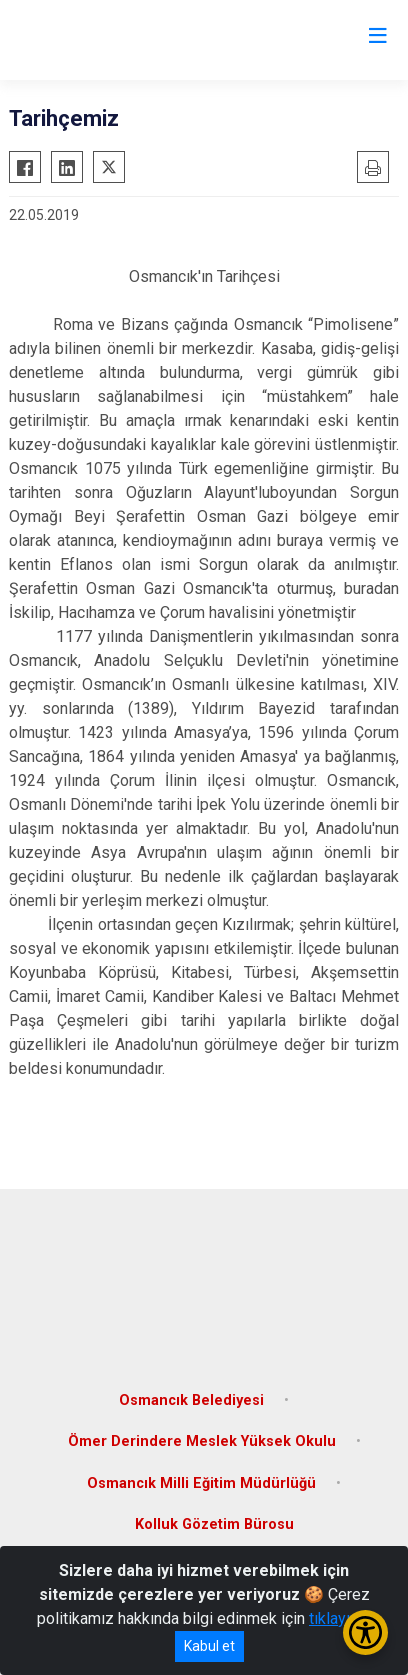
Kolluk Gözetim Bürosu (214, 1524)
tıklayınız (340, 1618)
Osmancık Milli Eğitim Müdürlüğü (201, 1483)
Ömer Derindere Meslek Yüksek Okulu (202, 1441)
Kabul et (209, 1646)
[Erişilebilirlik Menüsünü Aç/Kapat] (365, 1632)
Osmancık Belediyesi (191, 1400)
